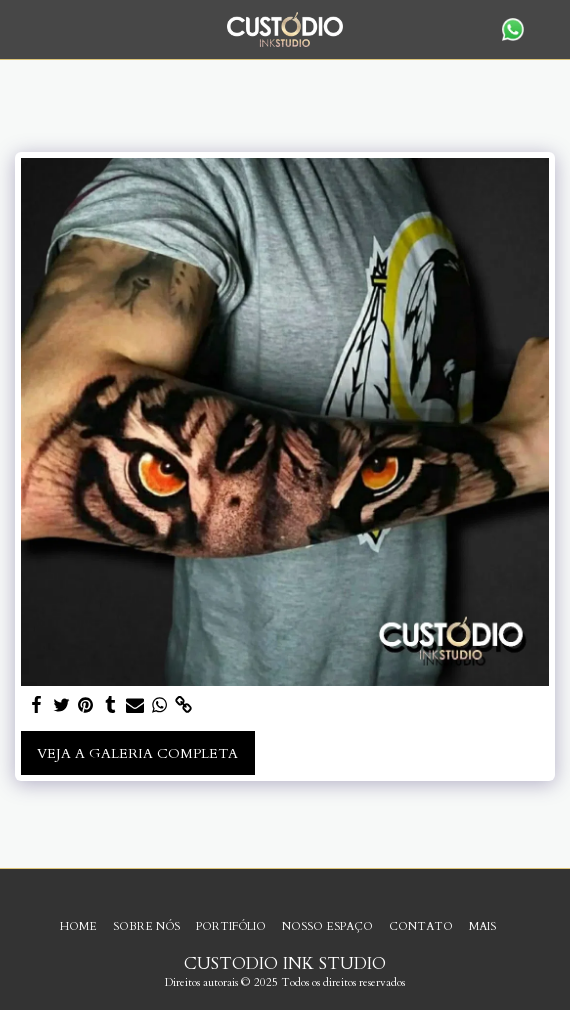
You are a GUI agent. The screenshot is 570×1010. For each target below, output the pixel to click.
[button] (22, 28)
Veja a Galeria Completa (137, 753)
